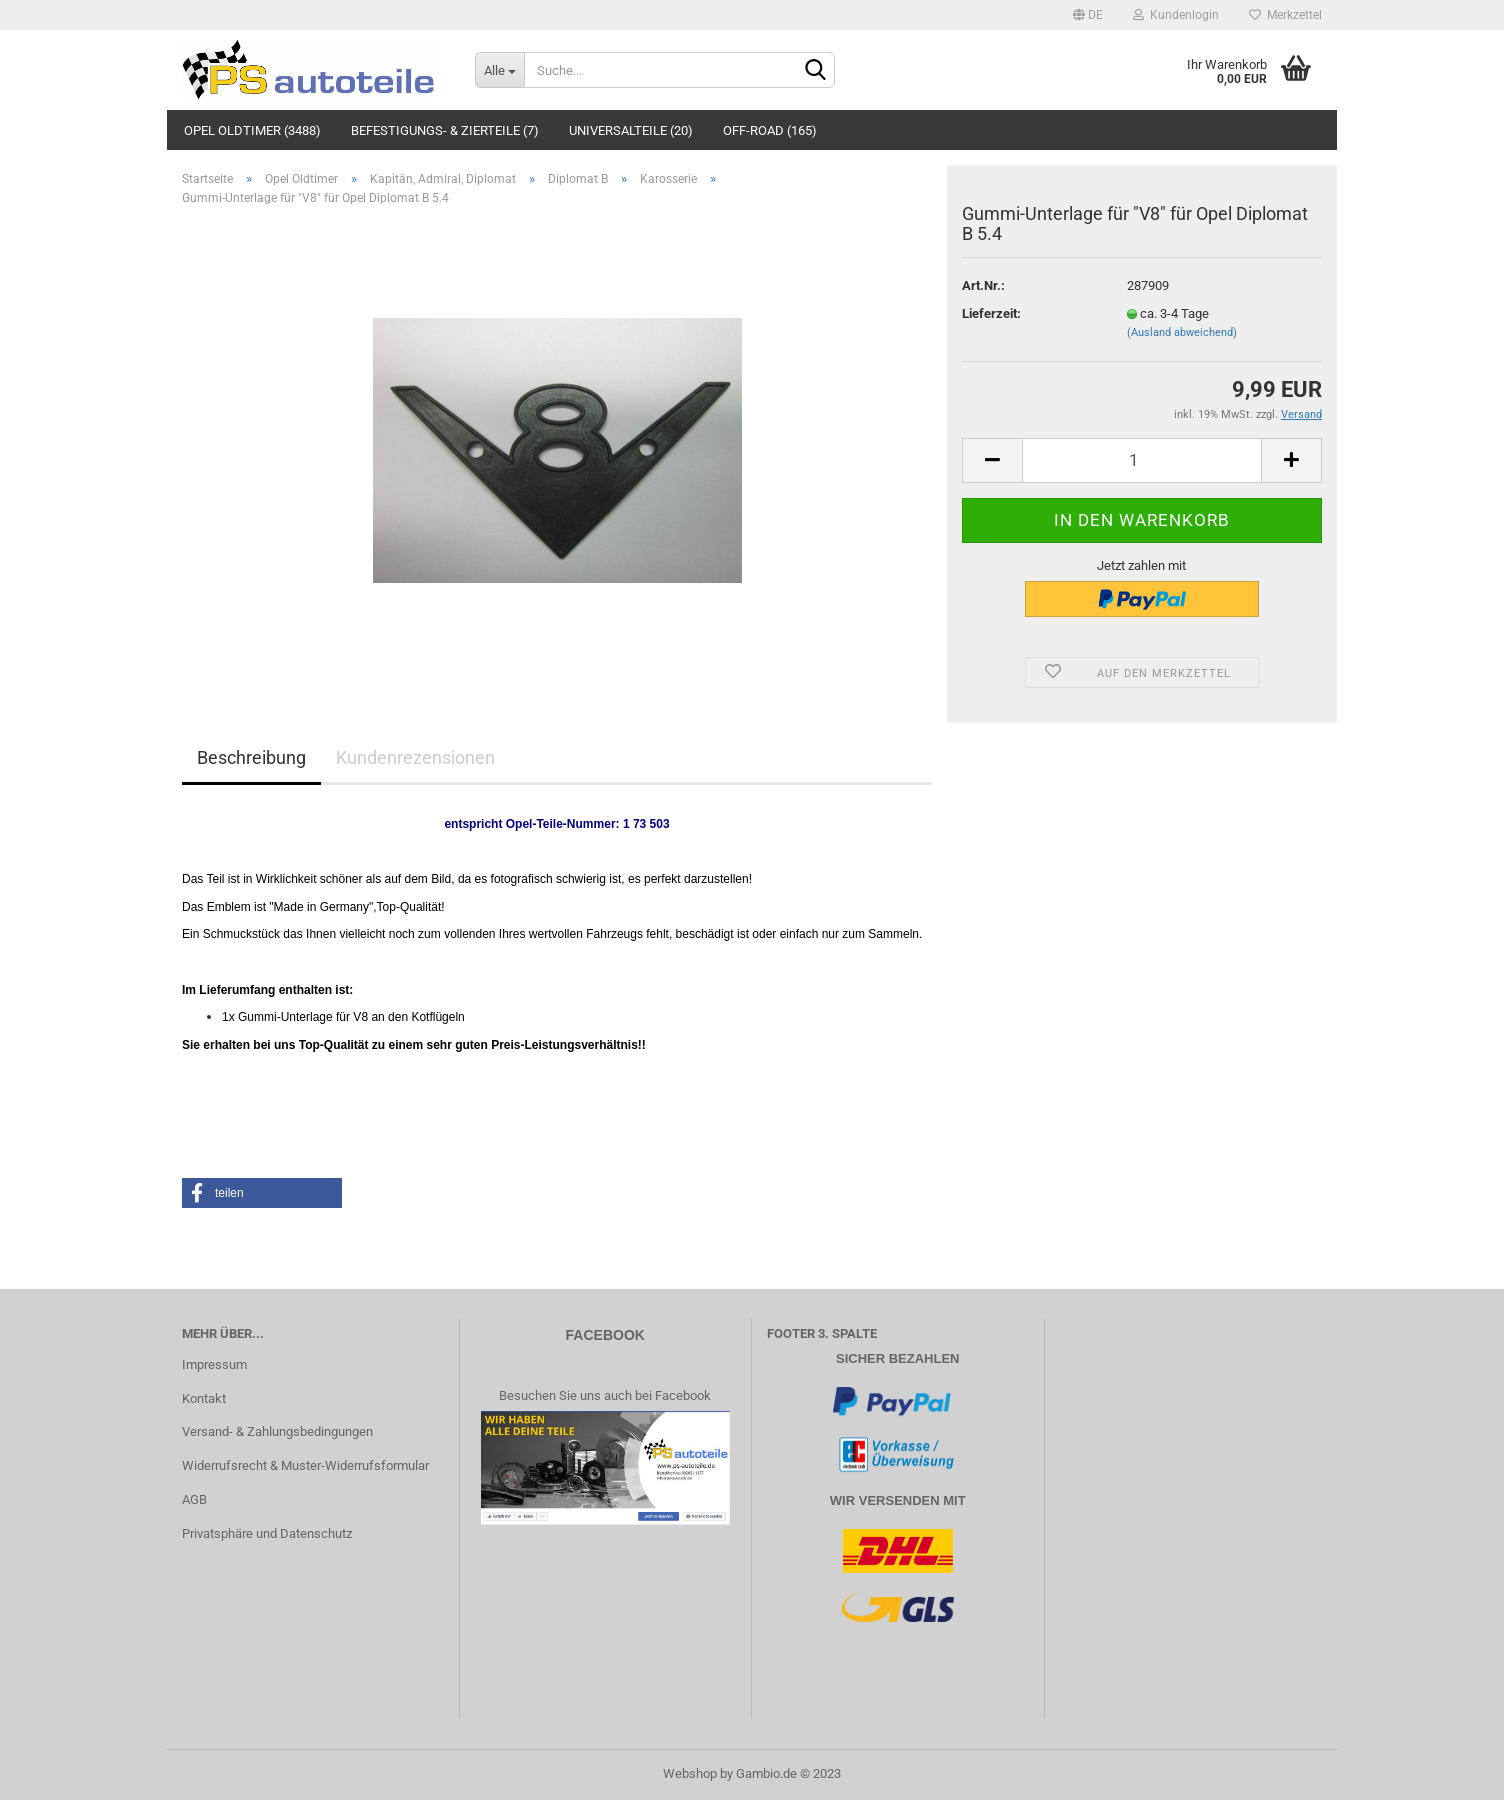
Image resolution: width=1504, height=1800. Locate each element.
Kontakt (204, 1398)
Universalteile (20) (631, 130)
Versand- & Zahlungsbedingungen (277, 1431)
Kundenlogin (1176, 15)
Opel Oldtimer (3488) (252, 130)
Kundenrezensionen (415, 757)
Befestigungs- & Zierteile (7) (445, 130)
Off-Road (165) (770, 130)
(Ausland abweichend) (1182, 332)
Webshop (690, 1773)
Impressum (214, 1364)
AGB (194, 1499)
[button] (262, 1193)
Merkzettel (1285, 15)
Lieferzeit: (991, 313)
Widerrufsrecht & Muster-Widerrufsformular (305, 1465)
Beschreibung (251, 757)
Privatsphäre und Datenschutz (267, 1533)
